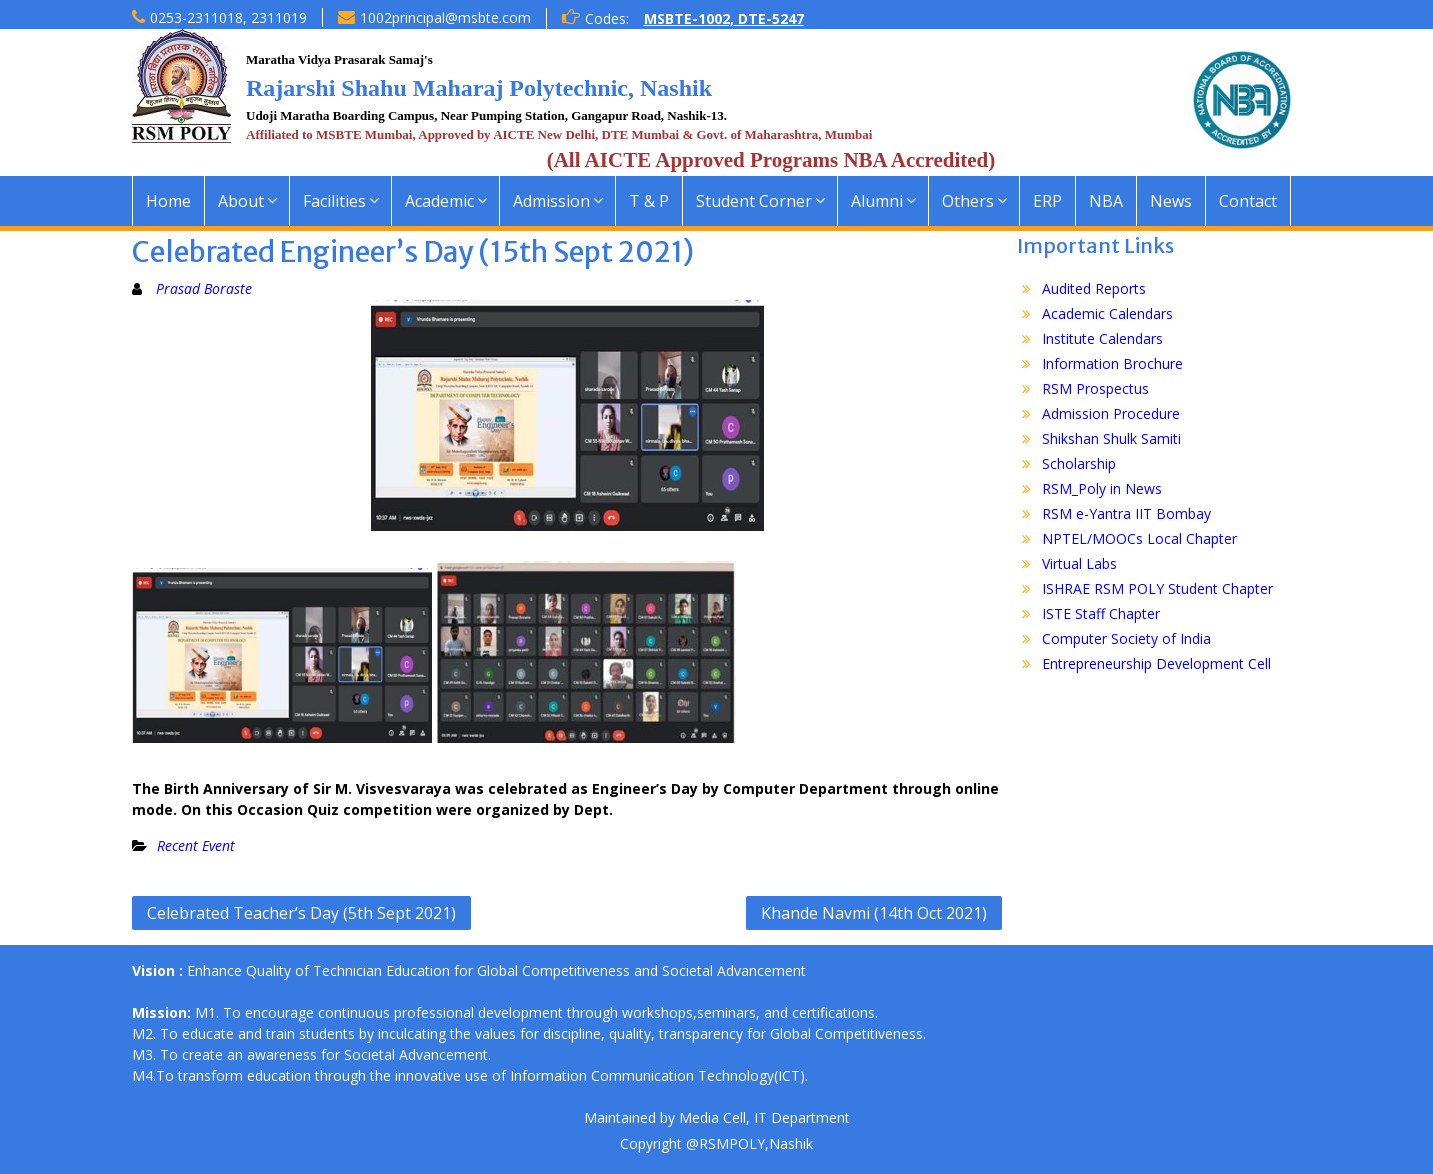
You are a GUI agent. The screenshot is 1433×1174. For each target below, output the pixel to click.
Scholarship (1079, 463)
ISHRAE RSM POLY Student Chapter (1157, 588)
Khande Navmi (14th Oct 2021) (874, 913)
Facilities (334, 201)
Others (968, 201)
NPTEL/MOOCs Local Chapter (1139, 538)
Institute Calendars (1102, 338)
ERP (1047, 201)
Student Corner (754, 201)
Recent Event (196, 845)
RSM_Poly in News (1102, 488)
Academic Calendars (1107, 313)
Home (168, 201)
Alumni (877, 201)
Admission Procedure (1111, 413)
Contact (1248, 201)
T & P (649, 201)
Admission (551, 201)
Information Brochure (1112, 363)
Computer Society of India (1126, 638)
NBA (1106, 201)
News (1171, 201)
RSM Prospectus (1095, 388)
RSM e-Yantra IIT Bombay (1126, 513)
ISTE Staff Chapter (1101, 613)
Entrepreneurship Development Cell (1156, 663)
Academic (439, 201)
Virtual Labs (1079, 563)
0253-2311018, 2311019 (228, 17)
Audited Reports (1094, 288)
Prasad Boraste (204, 288)
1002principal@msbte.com (445, 17)
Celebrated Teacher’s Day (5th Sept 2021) (301, 913)
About (241, 201)
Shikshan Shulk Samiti (1111, 438)
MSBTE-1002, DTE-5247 (724, 18)
